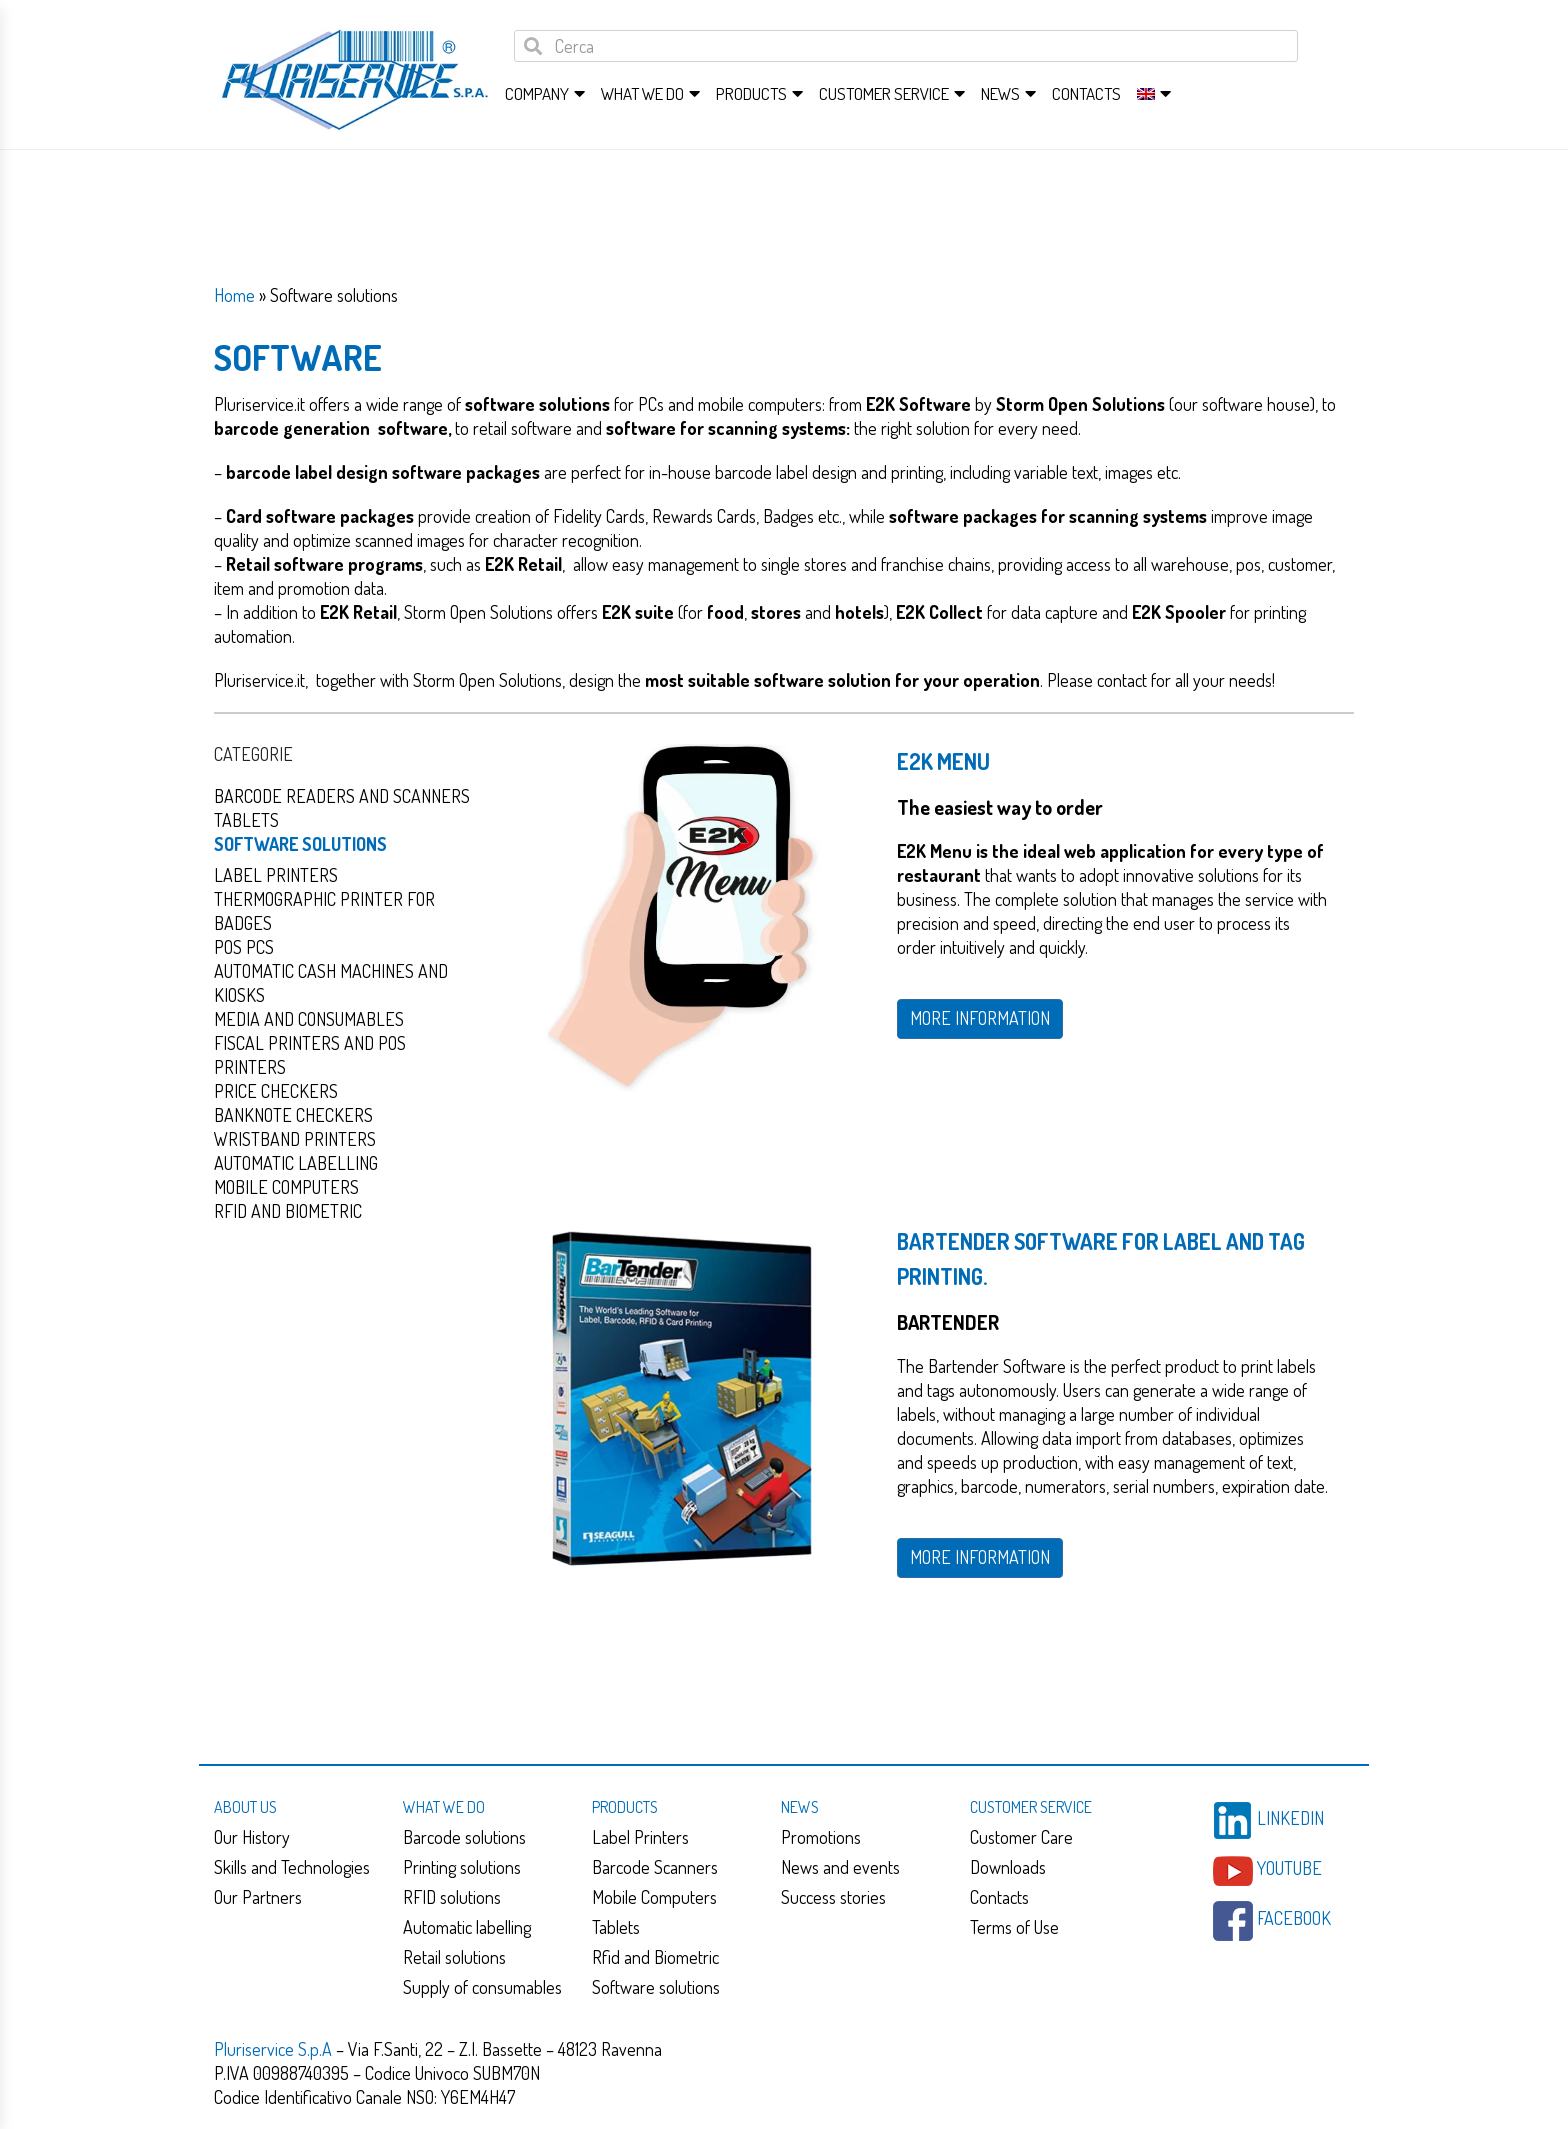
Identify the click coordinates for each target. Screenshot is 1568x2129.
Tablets (246, 820)
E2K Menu (943, 761)
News (1000, 93)
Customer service (884, 93)
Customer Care (1021, 1837)
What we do (642, 93)
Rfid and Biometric (288, 1211)
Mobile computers (286, 1187)
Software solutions (300, 844)
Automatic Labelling (296, 1163)
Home (234, 295)
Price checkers (276, 1091)
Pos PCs (244, 947)
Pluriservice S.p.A (275, 2049)
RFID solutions (452, 1897)
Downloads (1008, 1867)
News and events (840, 1867)
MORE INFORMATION (980, 1018)
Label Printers (276, 875)
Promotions (821, 1837)
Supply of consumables (482, 1987)
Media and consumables (309, 1019)
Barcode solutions (464, 1837)
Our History (252, 1837)
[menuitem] (1146, 94)
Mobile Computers (654, 1897)
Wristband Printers (295, 1139)
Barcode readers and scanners (342, 796)
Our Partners (258, 1897)
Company (537, 93)
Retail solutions (454, 1957)
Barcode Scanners (655, 1867)
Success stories (833, 1897)
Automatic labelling (467, 1927)
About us (245, 1807)
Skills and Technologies (292, 1867)
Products (751, 93)
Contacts (1086, 93)
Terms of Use (1014, 1927)
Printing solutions (462, 1867)
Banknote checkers (293, 1115)
